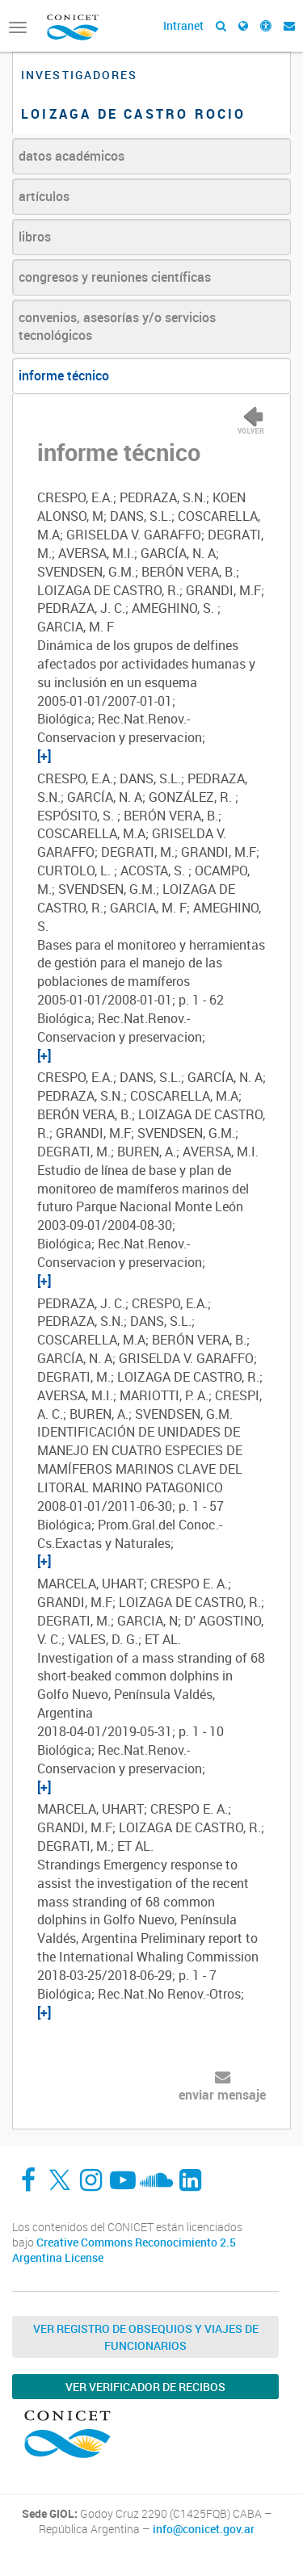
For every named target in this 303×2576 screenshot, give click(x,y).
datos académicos (71, 156)
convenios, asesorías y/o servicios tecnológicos (117, 326)
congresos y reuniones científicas (115, 277)
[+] (44, 756)
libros (35, 236)
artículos (44, 196)
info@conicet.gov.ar (204, 2529)
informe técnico (64, 375)
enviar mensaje (222, 2095)
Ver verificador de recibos (145, 2386)
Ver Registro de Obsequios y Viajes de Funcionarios (146, 2337)
